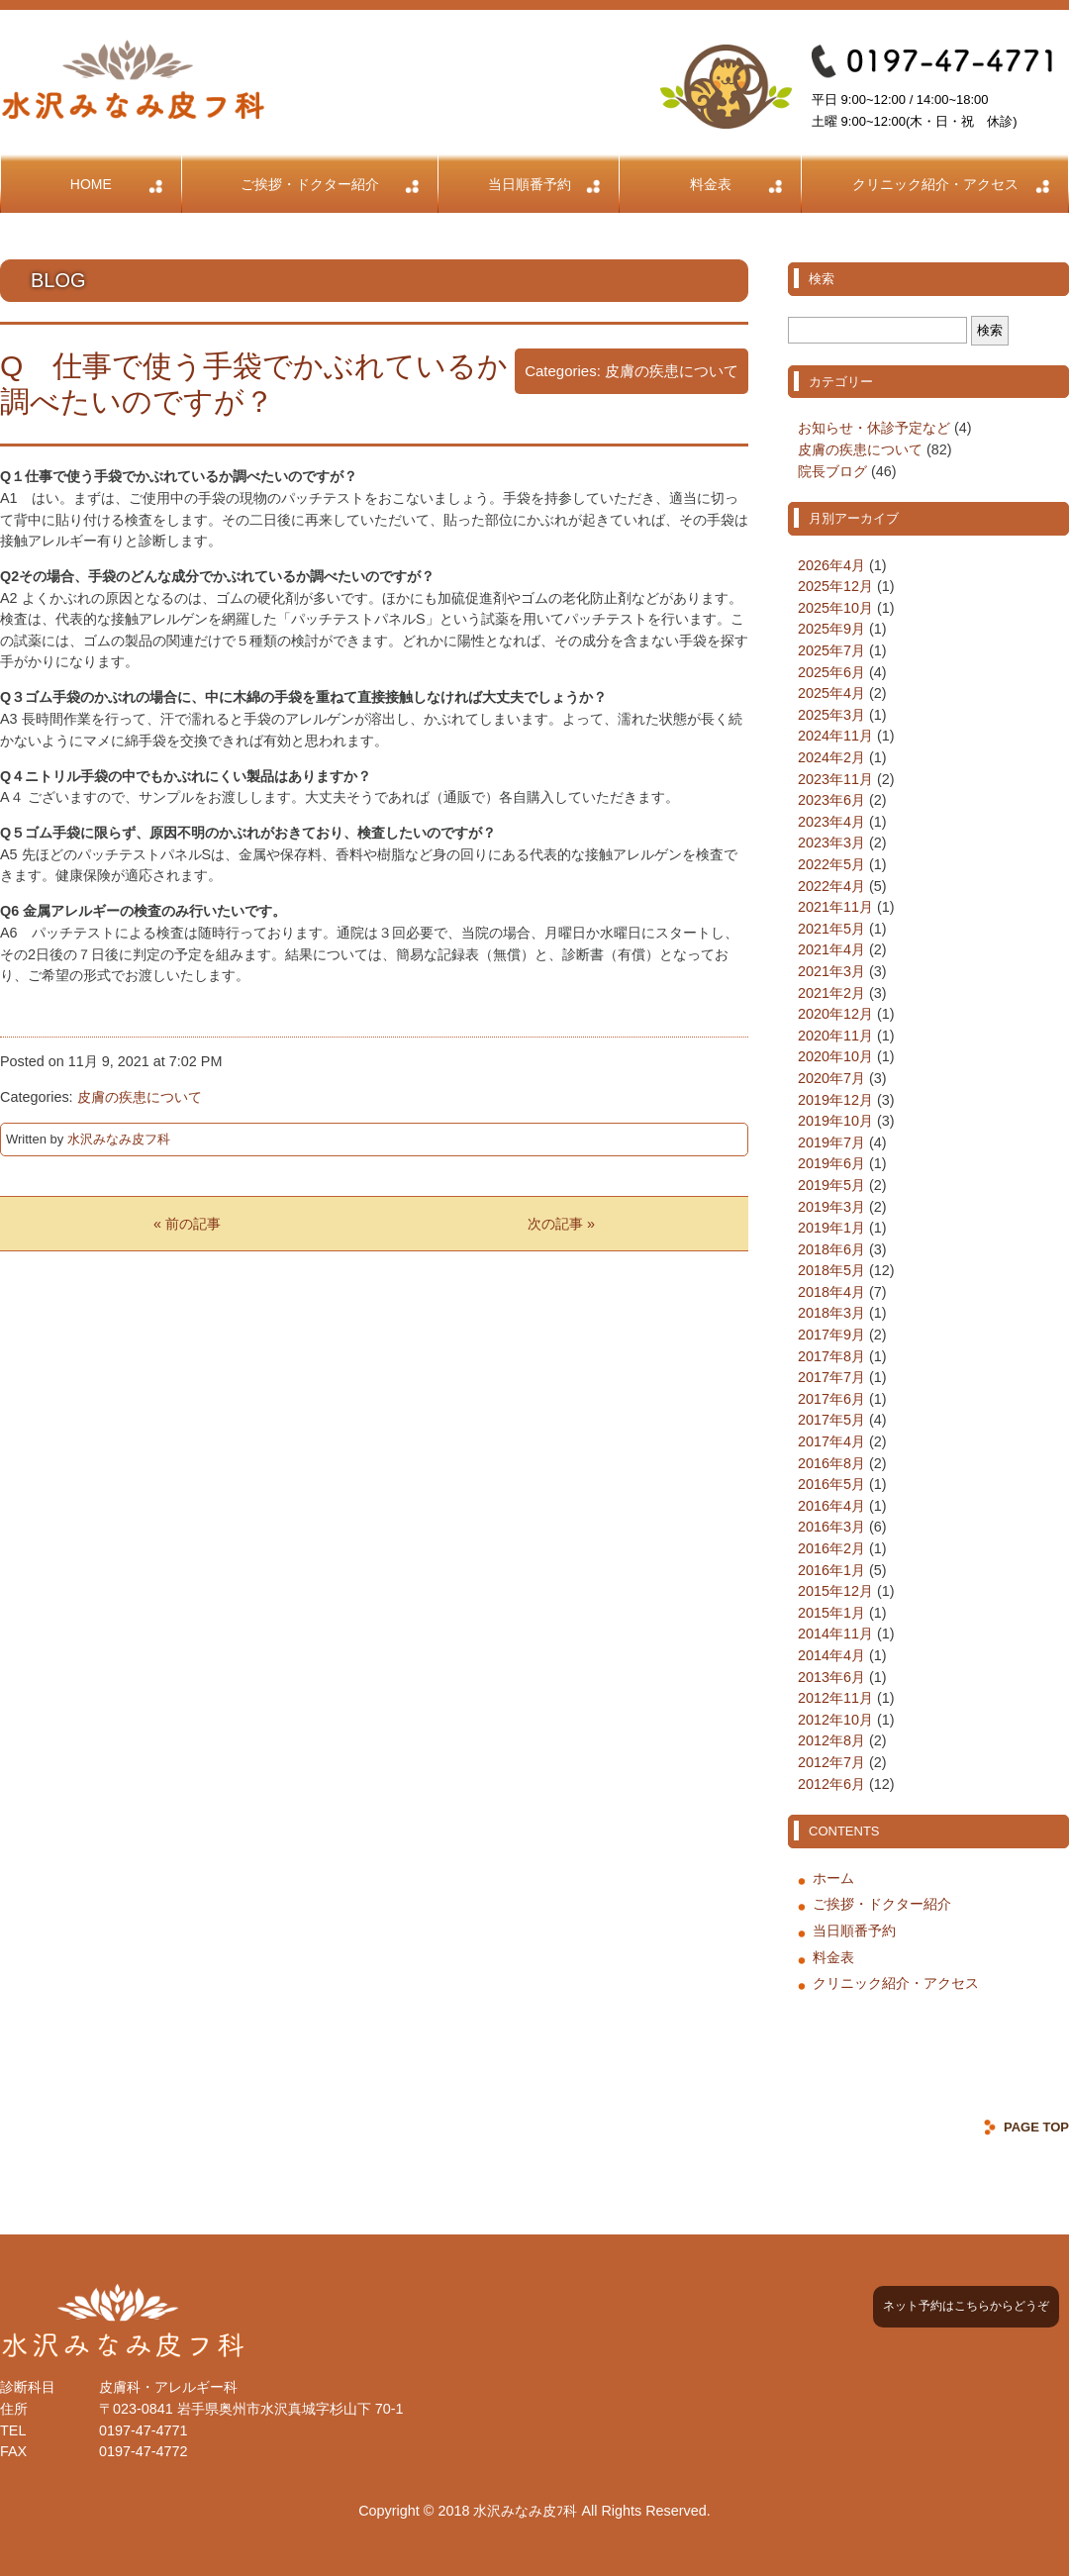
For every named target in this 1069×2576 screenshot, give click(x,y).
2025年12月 (835, 586)
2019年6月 (831, 1163)
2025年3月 (831, 715)
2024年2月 (831, 757)
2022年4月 (831, 886)
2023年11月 (835, 779)
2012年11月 (835, 1698)
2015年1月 (831, 1613)
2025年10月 (835, 608)
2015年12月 (835, 1591)
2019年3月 (831, 1207)
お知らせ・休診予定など (874, 428)
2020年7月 (831, 1078)
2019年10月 (835, 1121)
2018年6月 (831, 1249)
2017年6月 (831, 1399)
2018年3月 (831, 1313)
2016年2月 (831, 1548)
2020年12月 (835, 1014)
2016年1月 (831, 1570)
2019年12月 (835, 1100)
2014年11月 (835, 1633)
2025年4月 (831, 693)
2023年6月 (831, 800)
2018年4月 (831, 1292)
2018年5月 (831, 1270)
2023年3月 (831, 842)
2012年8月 (831, 1740)
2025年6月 (831, 672)
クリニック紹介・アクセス (935, 184)
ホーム (833, 1878)
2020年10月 (835, 1056)
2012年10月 (835, 1720)
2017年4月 (831, 1441)
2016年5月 (831, 1484)
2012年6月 (831, 1784)
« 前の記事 (187, 1224)
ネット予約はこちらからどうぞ (966, 2306)
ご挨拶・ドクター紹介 (310, 184)
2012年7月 (831, 1762)
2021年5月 (831, 929)
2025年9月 (831, 629)
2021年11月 (835, 907)
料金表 (710, 184)
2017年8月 (831, 1356)
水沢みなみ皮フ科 (118, 1139)
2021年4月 (831, 949)
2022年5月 (831, 864)
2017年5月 (831, 1420)
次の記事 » (561, 1224)
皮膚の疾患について (671, 370)
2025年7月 (831, 650)
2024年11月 (835, 735)
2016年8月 (831, 1463)
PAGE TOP (1036, 2127)
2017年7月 (831, 1377)
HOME (91, 184)
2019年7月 (831, 1142)
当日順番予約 (529, 184)
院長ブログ (832, 471)
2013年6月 (831, 1677)
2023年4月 (831, 822)
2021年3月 (831, 971)
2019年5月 (831, 1185)
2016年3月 (831, 1527)
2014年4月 (831, 1655)
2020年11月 (835, 1035)
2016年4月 (831, 1506)
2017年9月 (831, 1334)
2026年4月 (831, 565)
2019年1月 (831, 1228)
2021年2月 (831, 993)
